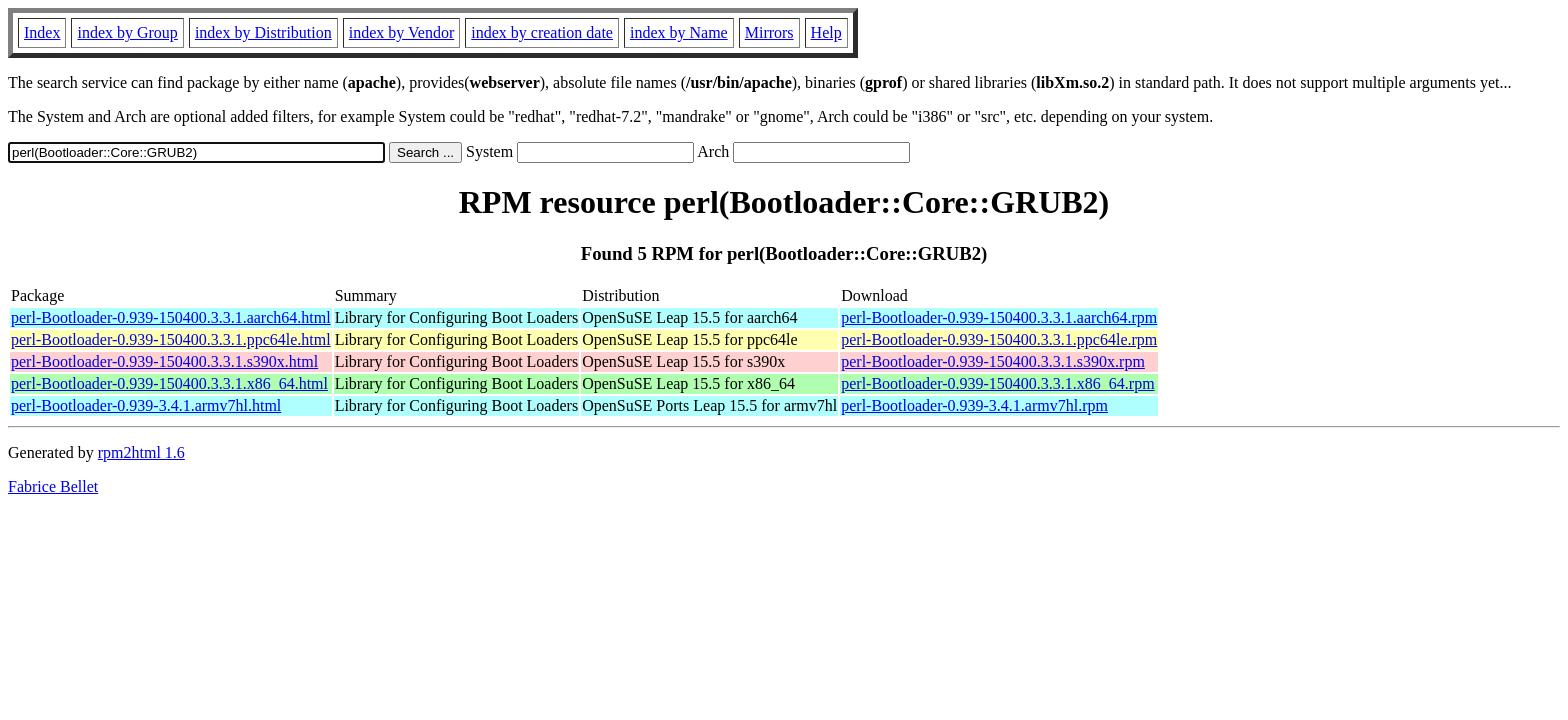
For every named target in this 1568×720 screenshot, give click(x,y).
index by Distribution (263, 32)
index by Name (679, 32)
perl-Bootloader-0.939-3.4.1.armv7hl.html (146, 405)
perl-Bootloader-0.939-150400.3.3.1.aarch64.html (171, 317)
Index (42, 32)
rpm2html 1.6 (141, 452)
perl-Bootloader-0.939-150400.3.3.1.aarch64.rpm (999, 317)
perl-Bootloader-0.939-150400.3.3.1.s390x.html (164, 361)
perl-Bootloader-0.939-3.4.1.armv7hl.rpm (974, 405)
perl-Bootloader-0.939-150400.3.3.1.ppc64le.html (171, 339)
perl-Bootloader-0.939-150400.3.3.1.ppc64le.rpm (999, 339)
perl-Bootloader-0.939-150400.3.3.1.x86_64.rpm (997, 383)
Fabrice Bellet (53, 486)
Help (826, 32)
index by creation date (542, 32)
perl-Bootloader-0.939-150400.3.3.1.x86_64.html (169, 383)
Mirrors (769, 32)
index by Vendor (401, 32)
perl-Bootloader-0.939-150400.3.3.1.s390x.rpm (993, 361)
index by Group (127, 32)
